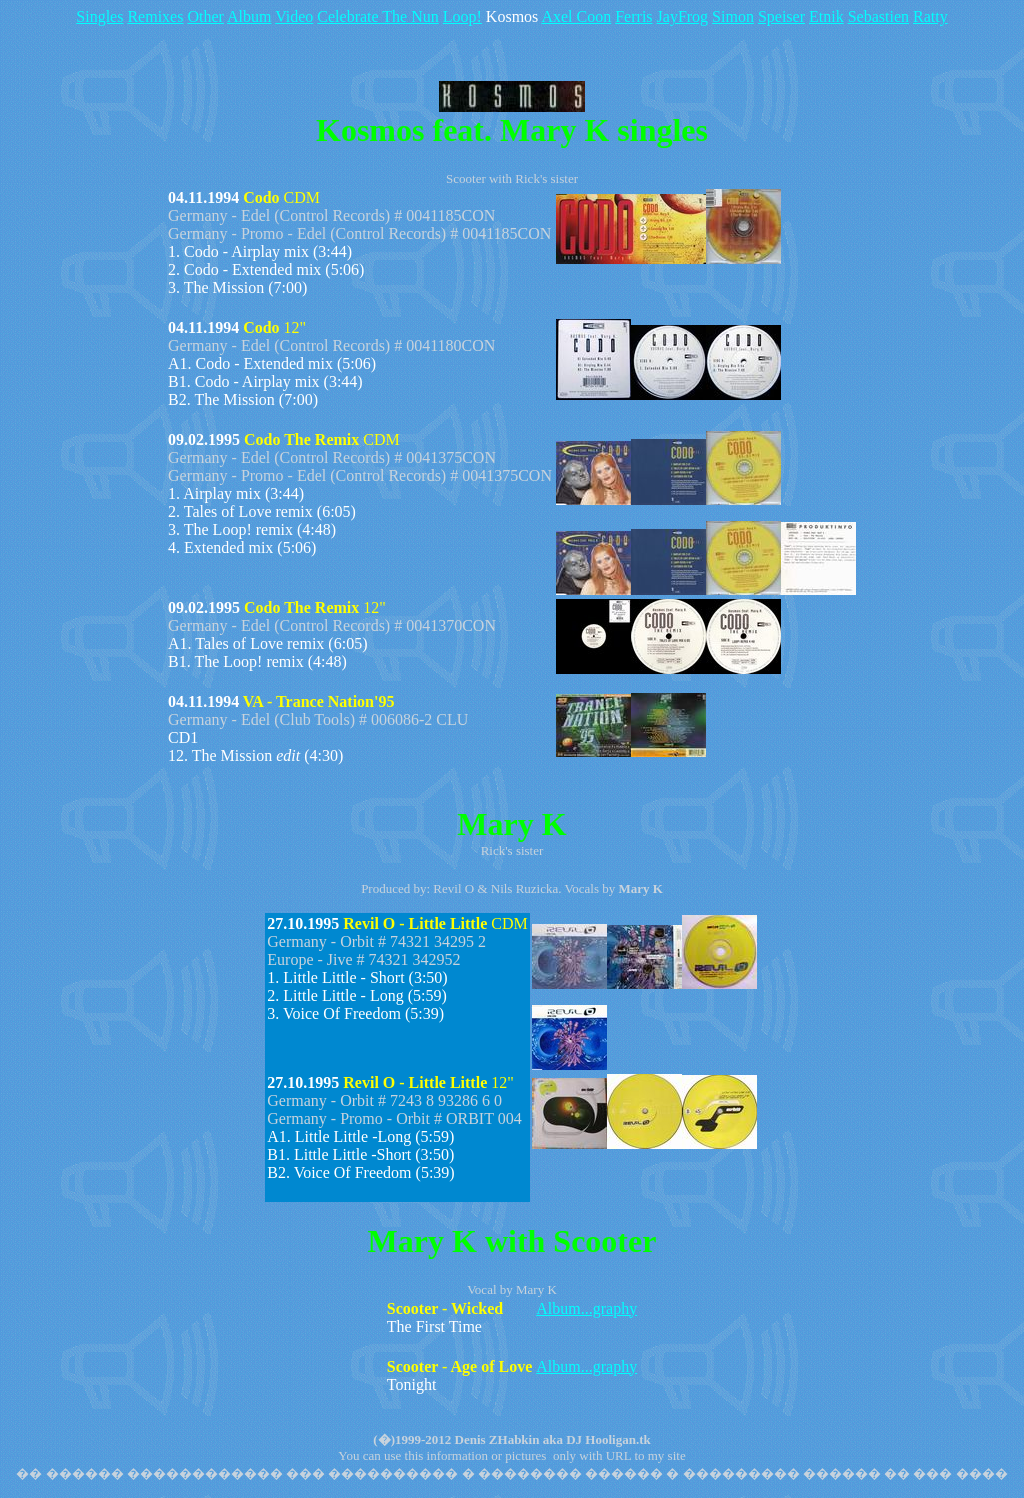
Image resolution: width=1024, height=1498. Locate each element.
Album (249, 16)
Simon (733, 16)
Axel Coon (576, 16)
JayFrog (683, 16)
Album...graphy (586, 1308)
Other (205, 16)
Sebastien (878, 16)
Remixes (155, 16)
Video (294, 16)
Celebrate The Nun (377, 16)
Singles (99, 16)
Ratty (930, 16)
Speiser (781, 16)
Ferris (633, 16)
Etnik (826, 16)
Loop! (462, 16)
